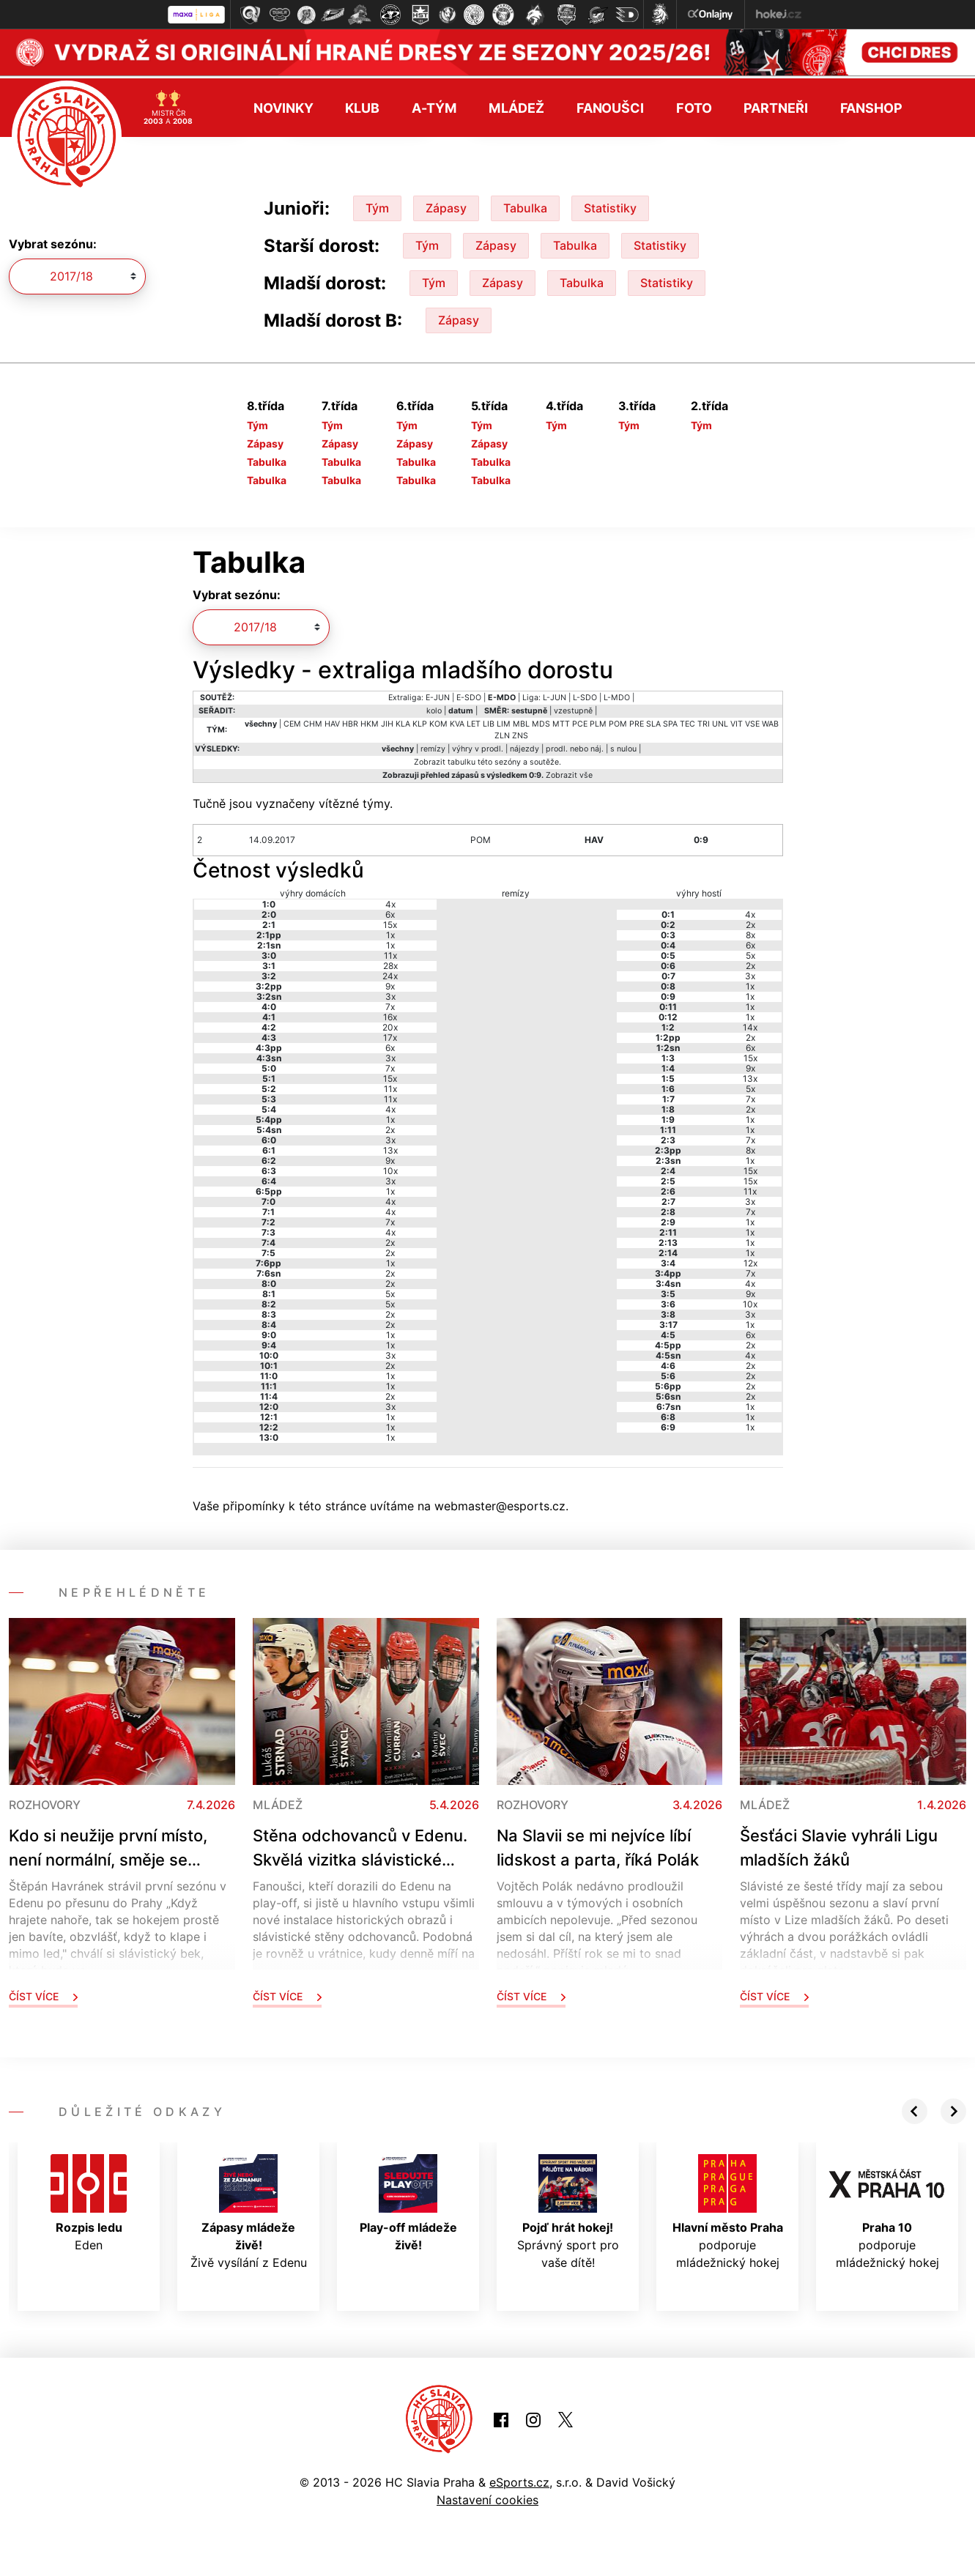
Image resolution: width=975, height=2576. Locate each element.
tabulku (461, 759)
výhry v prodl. (477, 746)
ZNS (520, 733)
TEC (687, 721)
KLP (419, 721)
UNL (720, 721)
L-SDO (585, 694)
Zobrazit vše (569, 772)
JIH (387, 721)
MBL (521, 721)
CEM (292, 721)
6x (390, 911)
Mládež (516, 105)
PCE (579, 721)
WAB (770, 721)
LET (474, 721)
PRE (636, 721)
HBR (350, 721)
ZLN (502, 733)
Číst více (43, 1993)
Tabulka (525, 205)
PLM (598, 721)
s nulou (623, 746)
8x (750, 932)
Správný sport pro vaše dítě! (568, 2209)
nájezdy (524, 746)
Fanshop (871, 105)
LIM (504, 721)
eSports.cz (519, 2479)
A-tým (434, 105)
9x (390, 983)
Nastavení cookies (487, 2497)
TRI (703, 721)
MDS (541, 721)
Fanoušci (610, 105)
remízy (432, 746)
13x (390, 1147)
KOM (438, 721)
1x (390, 932)
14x (750, 1024)
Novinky (283, 105)
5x (390, 1290)
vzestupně (573, 708)
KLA (403, 721)
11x (390, 952)
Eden (89, 2200)
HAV (332, 721)
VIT (736, 721)
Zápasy (446, 205)
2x (390, 1126)
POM (618, 721)
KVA (457, 721)
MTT (561, 721)
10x (390, 1167)
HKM (369, 721)
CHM (312, 721)
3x (390, 993)
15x (390, 921)
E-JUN (438, 694)
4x (390, 901)
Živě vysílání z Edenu (248, 2209)
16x (390, 1014)
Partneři (775, 105)
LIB (488, 721)
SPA (670, 721)
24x (390, 973)
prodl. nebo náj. (575, 746)
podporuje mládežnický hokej (727, 2209)
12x (750, 1260)
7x (390, 1003)
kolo (434, 708)
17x (390, 1034)
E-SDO (468, 694)
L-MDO (617, 694)
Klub (362, 105)
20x (390, 1024)
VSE (752, 721)
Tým (377, 205)
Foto (694, 105)
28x (390, 962)
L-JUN (554, 694)
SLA (653, 721)
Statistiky (610, 205)
